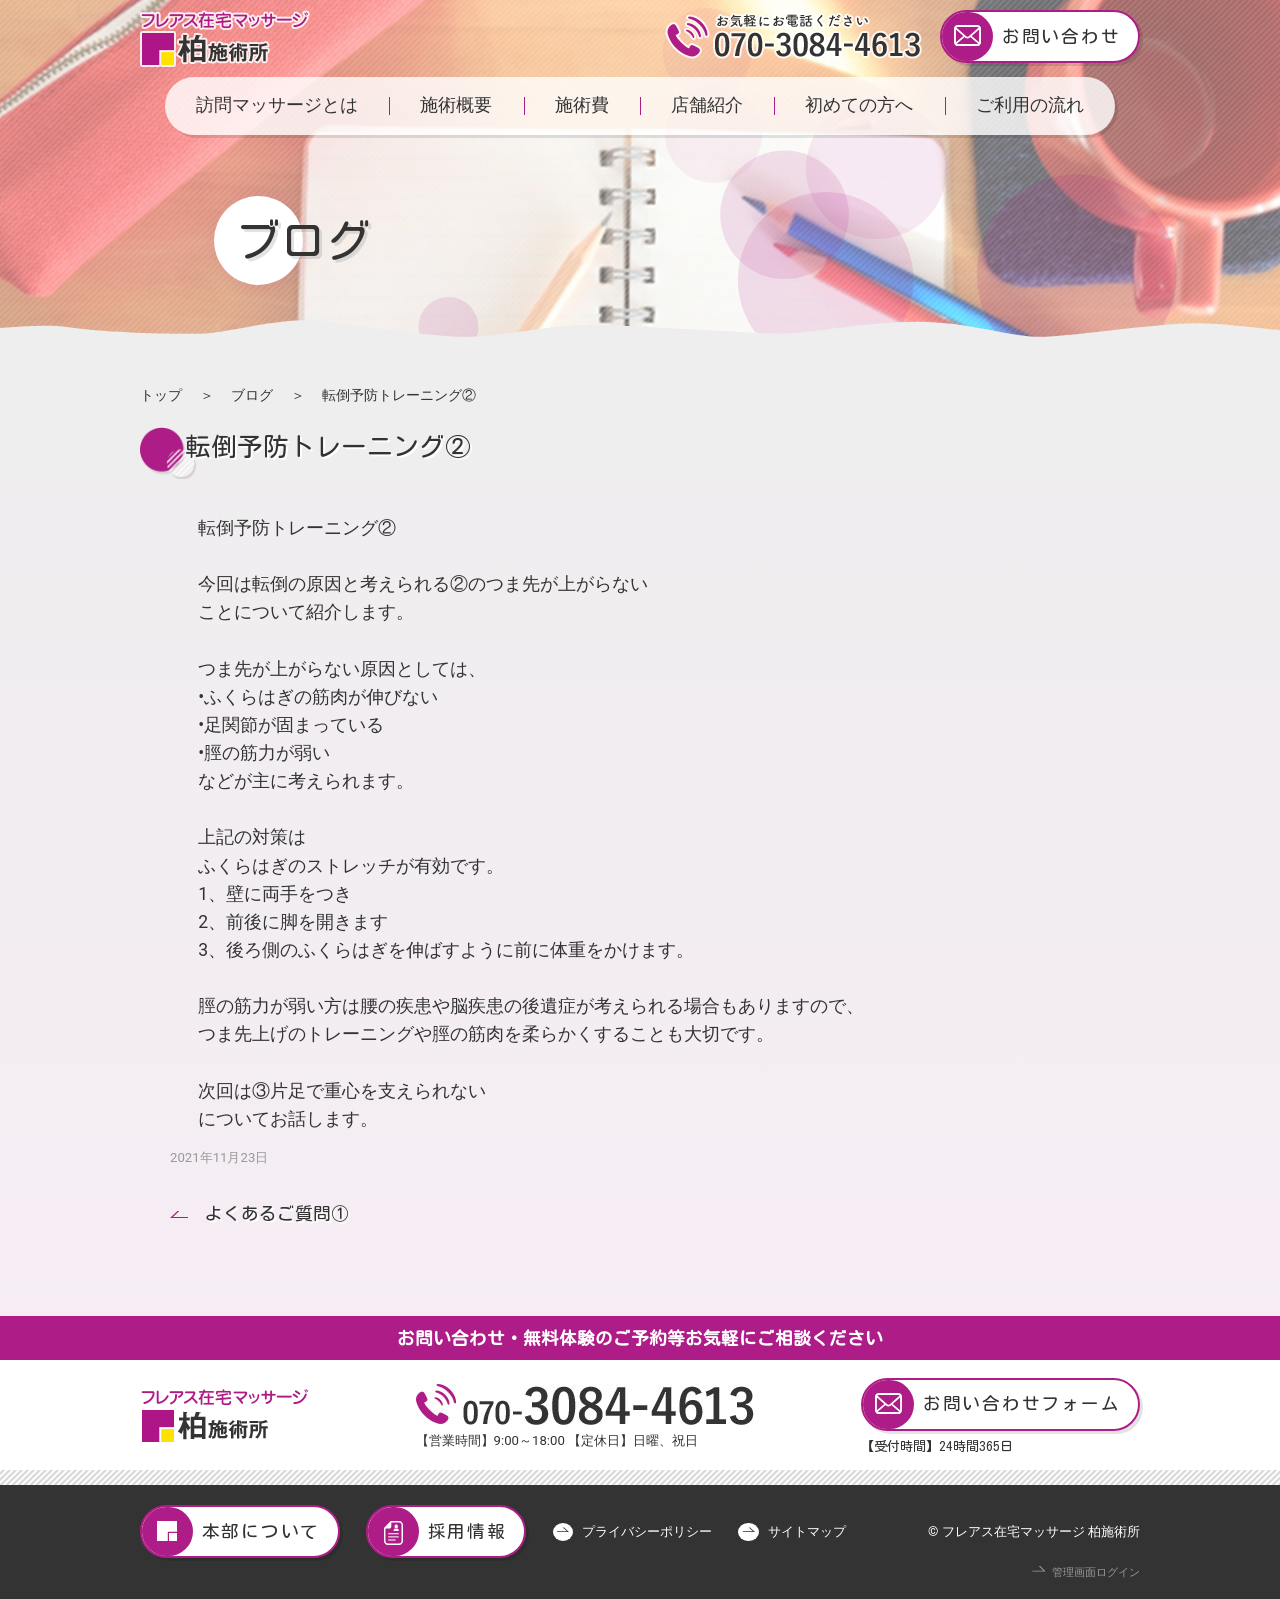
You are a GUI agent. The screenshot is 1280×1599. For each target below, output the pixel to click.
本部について (231, 1531)
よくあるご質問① (277, 1213)
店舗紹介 (707, 105)
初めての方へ (859, 105)
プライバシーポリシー (647, 1531)
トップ (161, 395)
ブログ (252, 395)
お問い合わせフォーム (991, 1404)
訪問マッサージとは (277, 105)
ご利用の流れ (1030, 105)
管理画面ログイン (1096, 1572)
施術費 (582, 105)
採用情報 (437, 1531)
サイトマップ (807, 1531)
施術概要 (456, 105)
